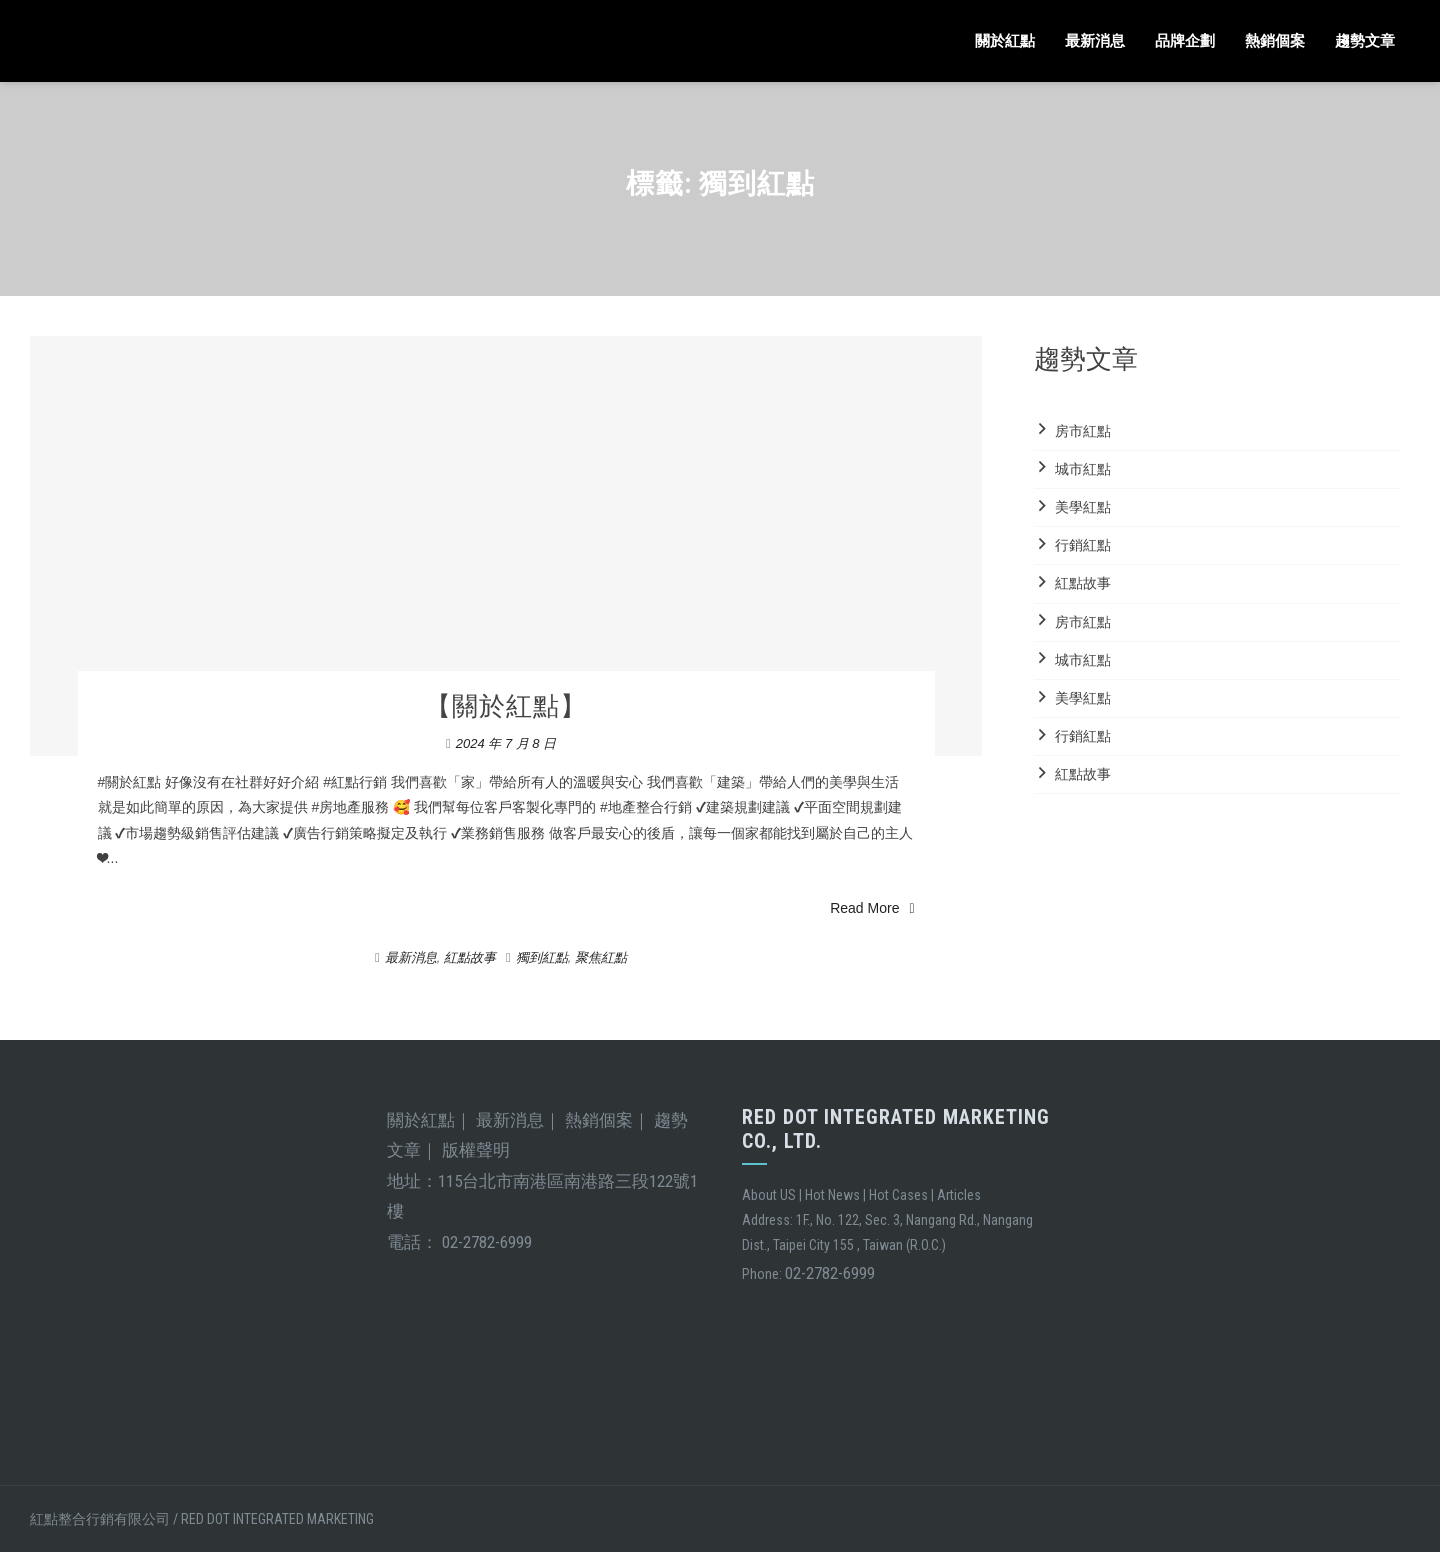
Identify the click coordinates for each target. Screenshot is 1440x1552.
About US (769, 1195)
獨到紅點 (542, 957)
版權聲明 (476, 1150)
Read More (872, 908)
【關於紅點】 (506, 706)
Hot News (832, 1195)
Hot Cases (898, 1195)
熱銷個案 (1275, 41)
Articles (959, 1195)
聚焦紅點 (601, 957)
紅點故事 (470, 957)
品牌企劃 (1185, 41)
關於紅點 (1005, 41)
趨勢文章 (1365, 41)
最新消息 (1095, 41)
